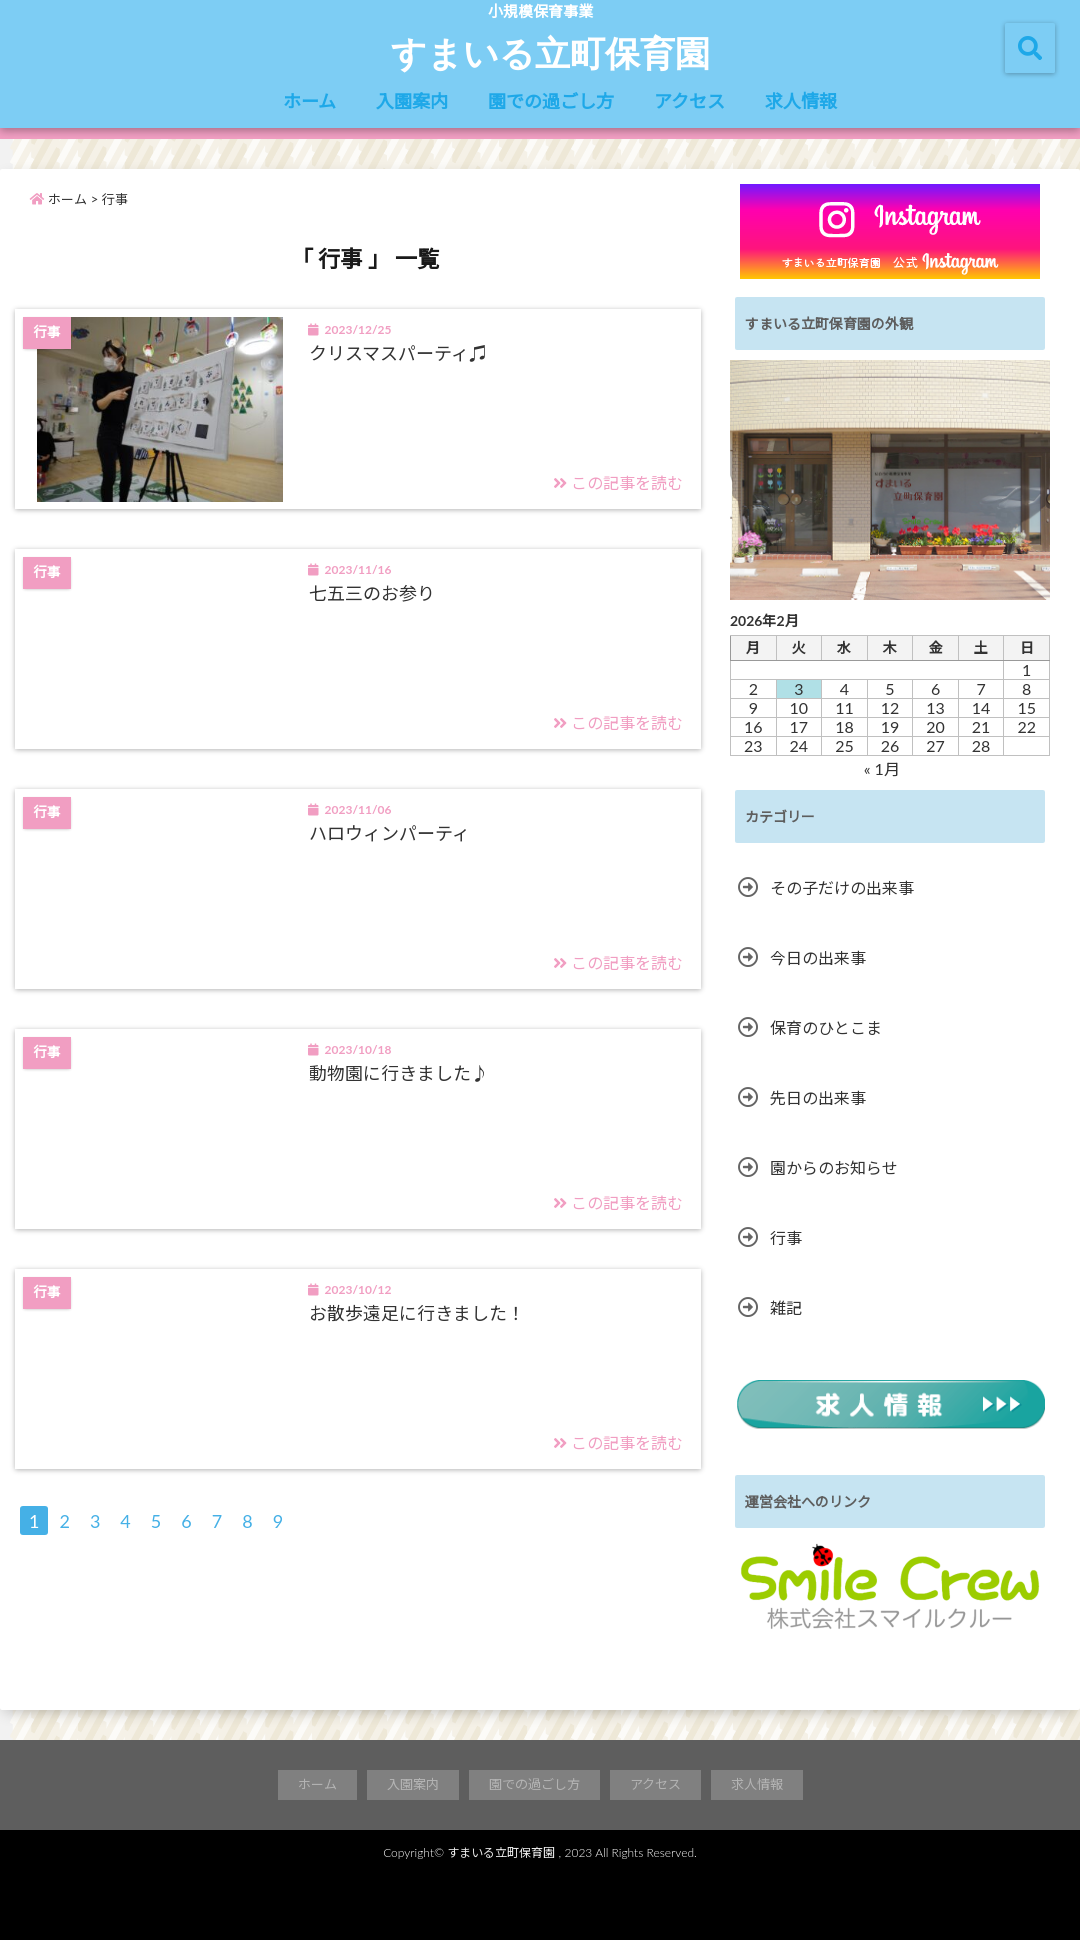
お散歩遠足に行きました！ (417, 1313)
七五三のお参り (372, 593)
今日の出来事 (818, 957)
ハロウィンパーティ (389, 833)
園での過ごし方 (551, 101)
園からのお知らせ (834, 1167)
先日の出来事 (818, 1097)
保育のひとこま (826, 1027)
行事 (786, 1237)
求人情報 (801, 101)
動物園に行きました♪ (399, 1073)
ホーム (309, 101)
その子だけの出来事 (842, 887)
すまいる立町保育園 (550, 52)
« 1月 (882, 768)
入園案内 (412, 101)
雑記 (786, 1307)
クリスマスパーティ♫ (398, 353)
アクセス (689, 101)
